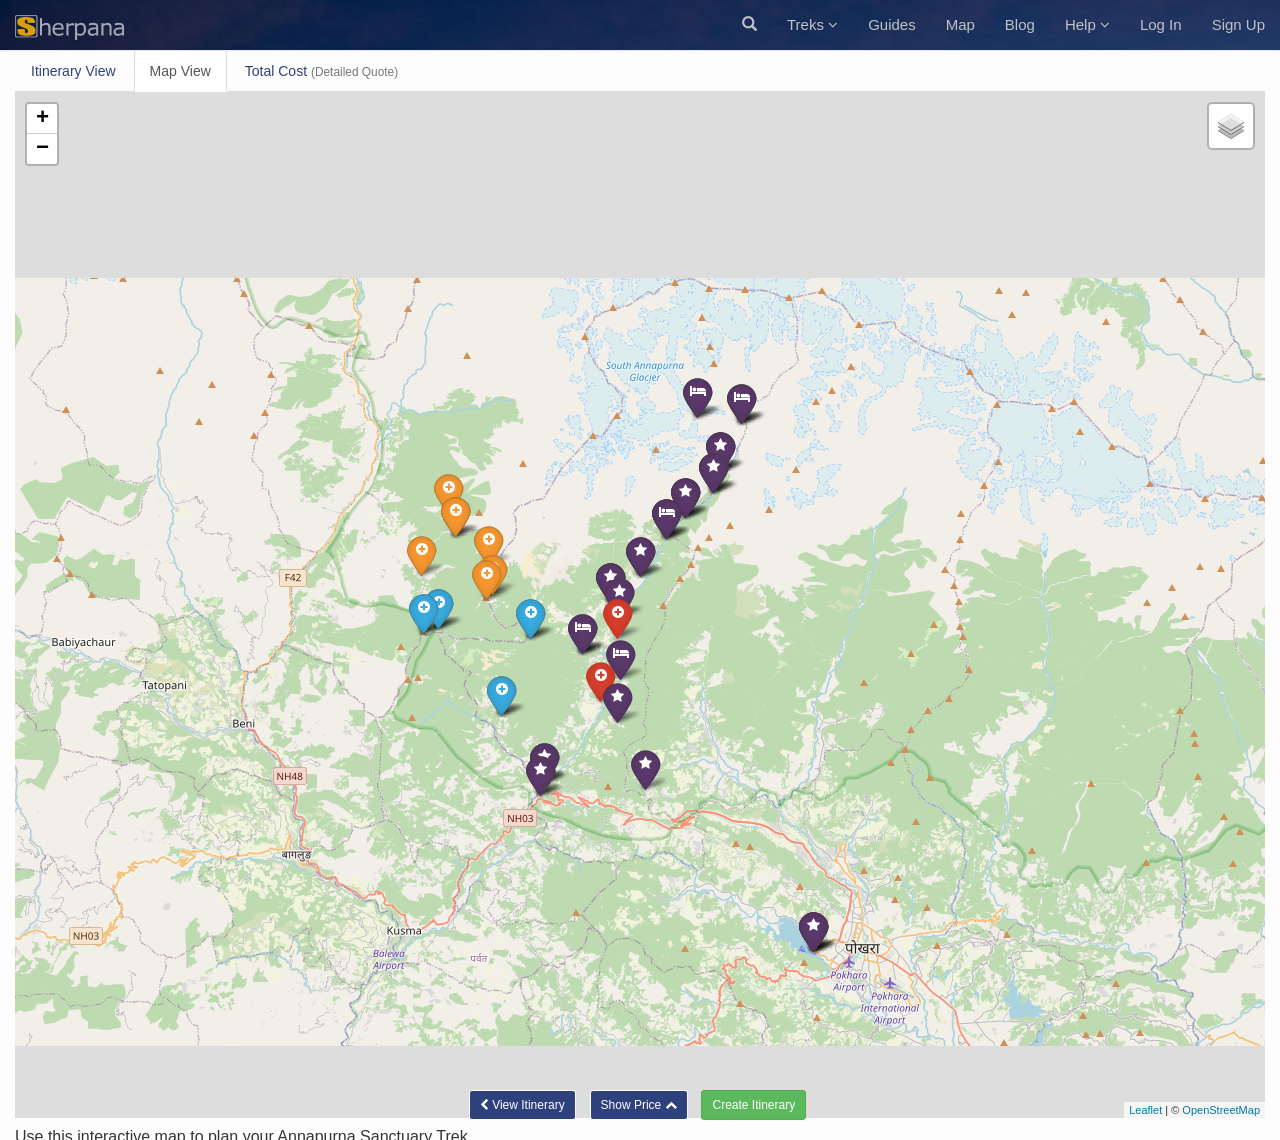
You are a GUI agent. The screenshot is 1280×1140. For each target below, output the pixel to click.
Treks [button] (812, 24)
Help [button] (1087, 24)
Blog (1020, 24)
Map (960, 24)
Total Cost (321, 71)
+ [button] (42, 119)
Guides (892, 24)
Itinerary (73, 71)
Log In (1161, 24)
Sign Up (1238, 24)
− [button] (42, 149)
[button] (749, 25)
